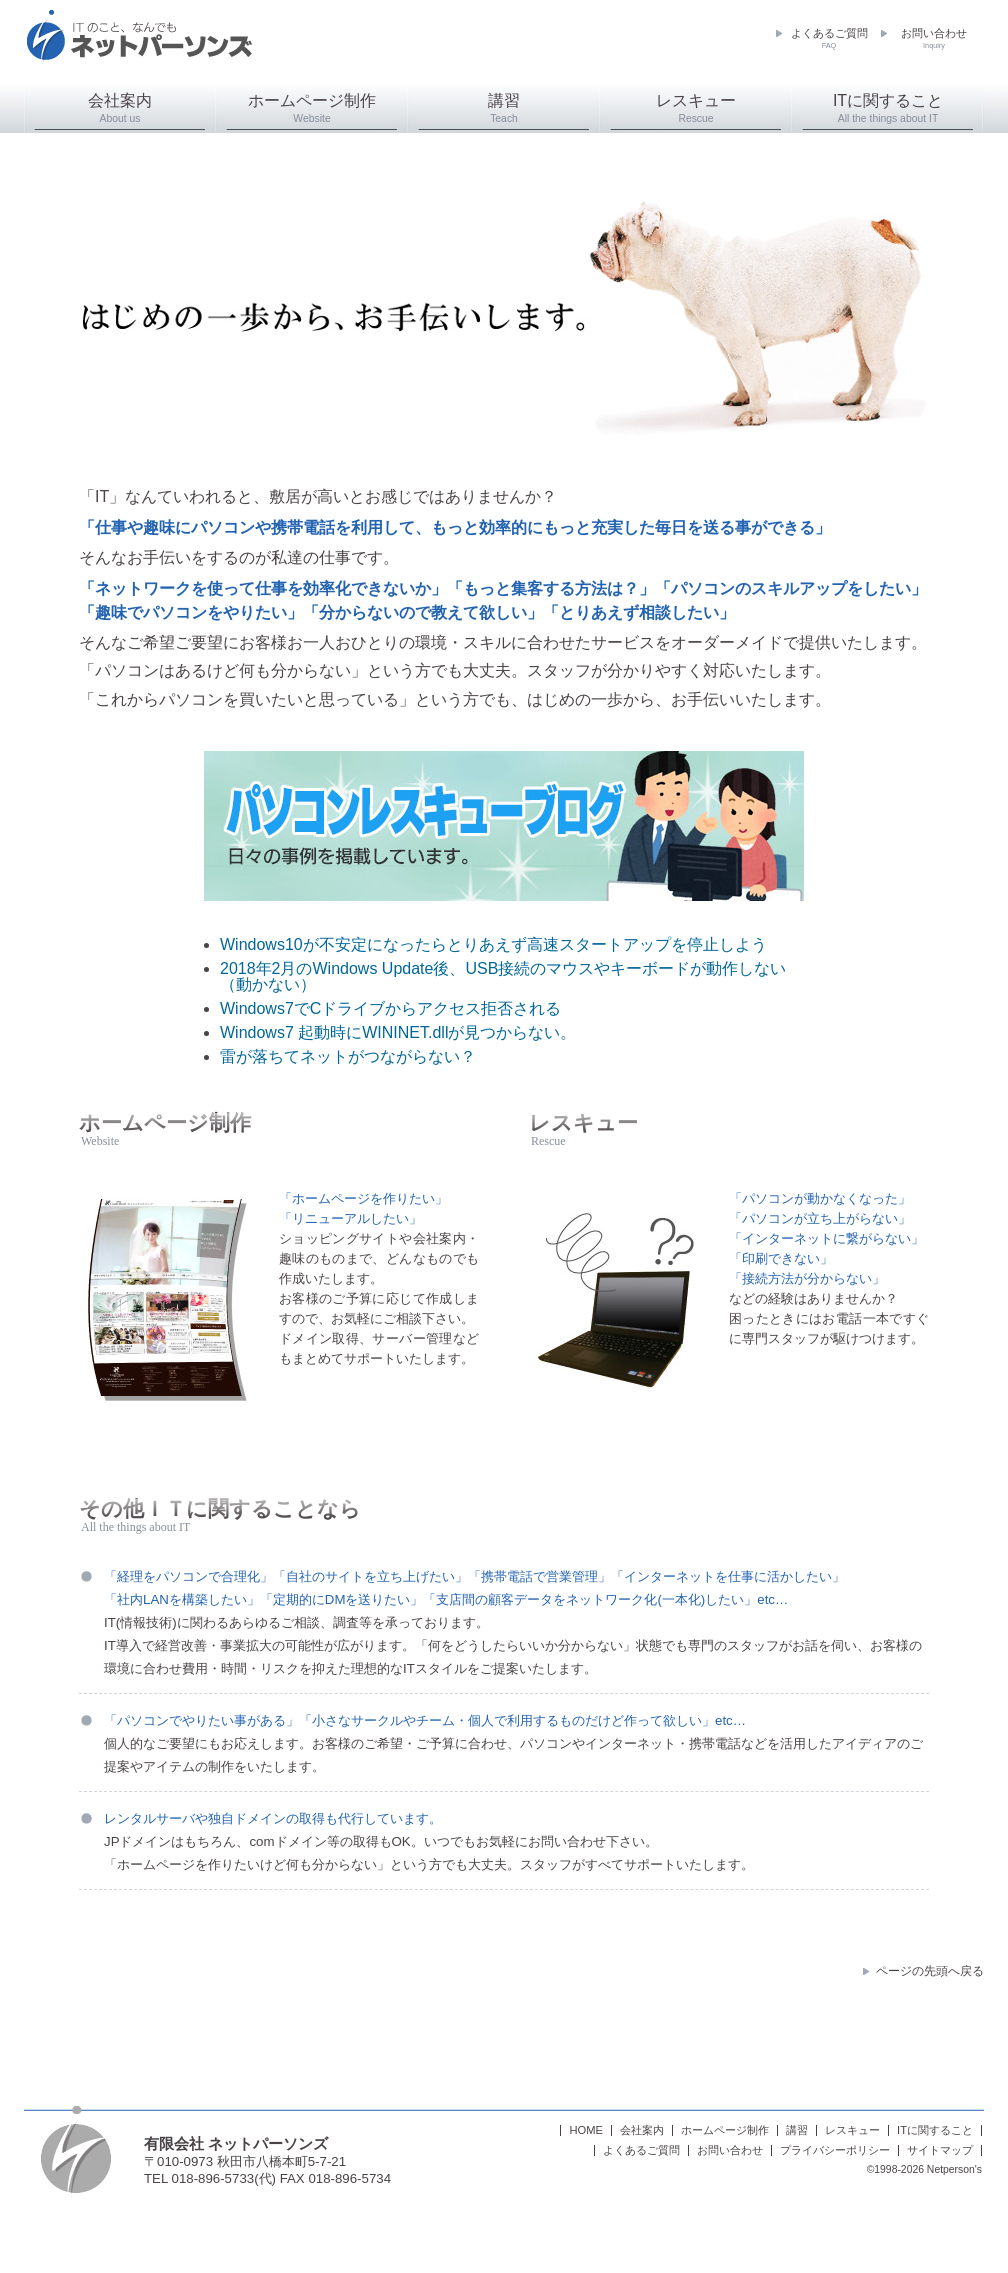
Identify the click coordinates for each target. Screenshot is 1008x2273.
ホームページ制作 (312, 108)
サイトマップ (940, 2150)
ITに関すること (888, 108)
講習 (504, 108)
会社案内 (120, 108)
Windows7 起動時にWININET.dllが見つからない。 (398, 1032)
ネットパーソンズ (139, 45)
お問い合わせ (934, 39)
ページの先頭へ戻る (930, 1971)
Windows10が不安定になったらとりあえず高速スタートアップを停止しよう (493, 944)
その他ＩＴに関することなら (220, 1508)
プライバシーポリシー (835, 2150)
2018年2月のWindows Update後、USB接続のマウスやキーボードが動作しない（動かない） (503, 976)
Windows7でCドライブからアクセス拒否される (390, 1008)
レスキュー (696, 108)
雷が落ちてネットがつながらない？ (348, 1056)
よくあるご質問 (829, 39)
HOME (586, 2130)
